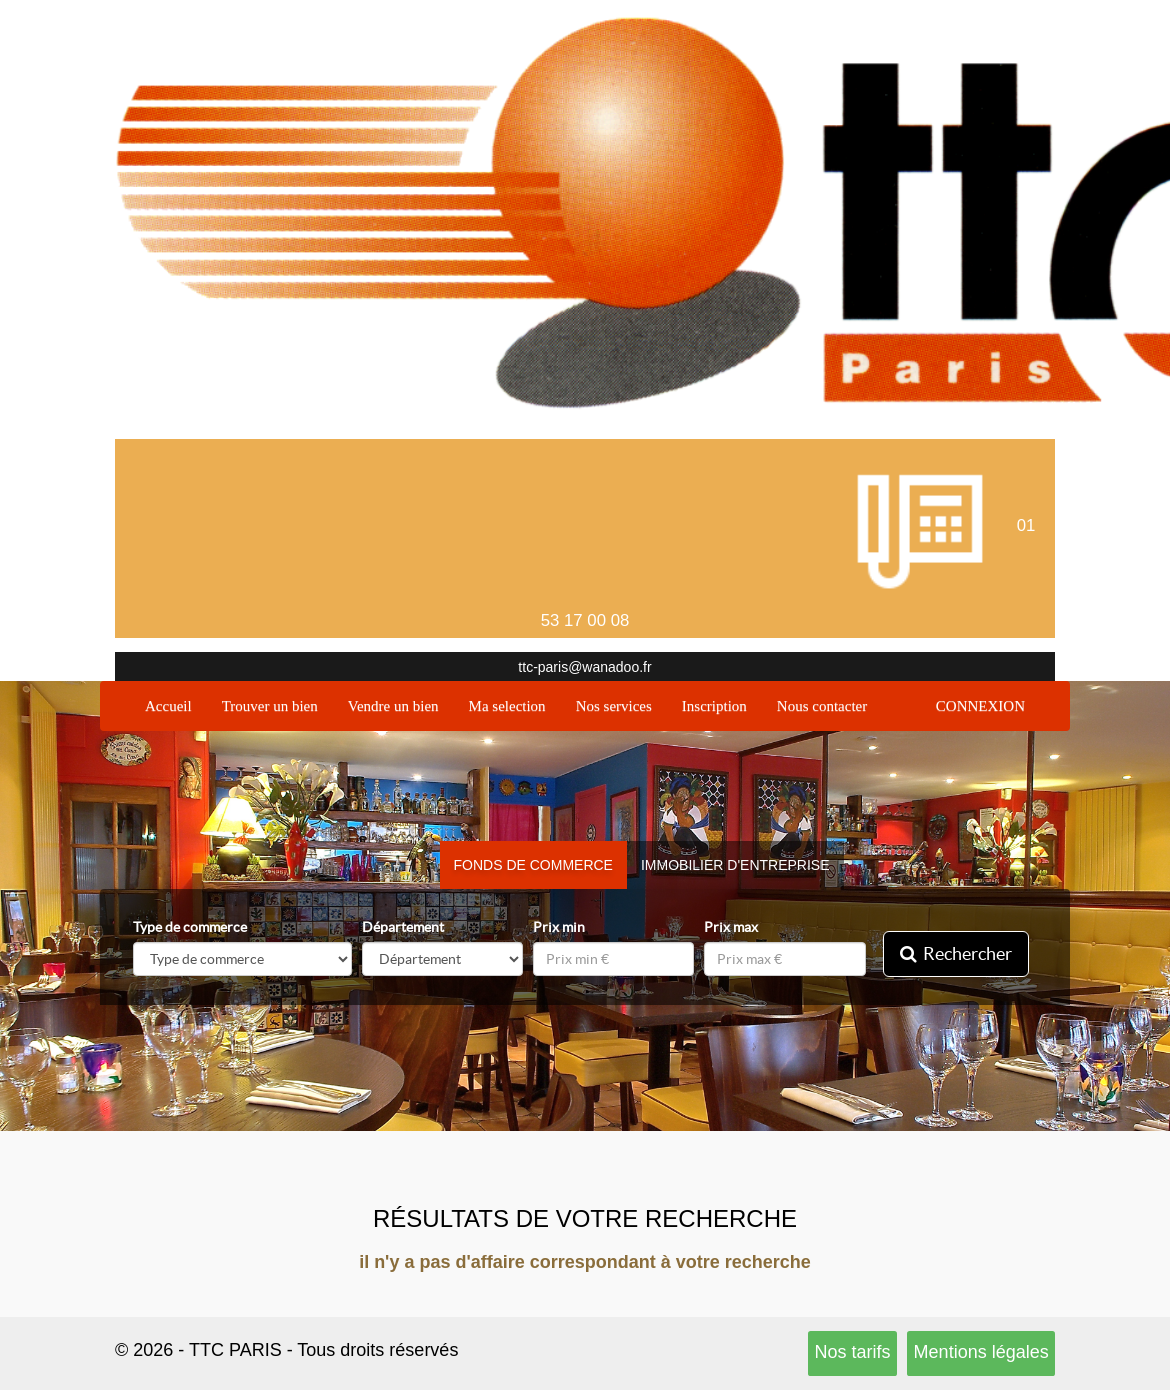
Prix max (731, 927)
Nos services (614, 706)
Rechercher (956, 953)
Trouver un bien (270, 706)
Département (403, 927)
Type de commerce (190, 927)
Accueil (176, 704)
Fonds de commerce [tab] (533, 865)
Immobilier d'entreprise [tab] (735, 865)
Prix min (559, 927)
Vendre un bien (393, 706)
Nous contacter (822, 706)
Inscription (714, 706)
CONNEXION (980, 706)
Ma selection (507, 706)
